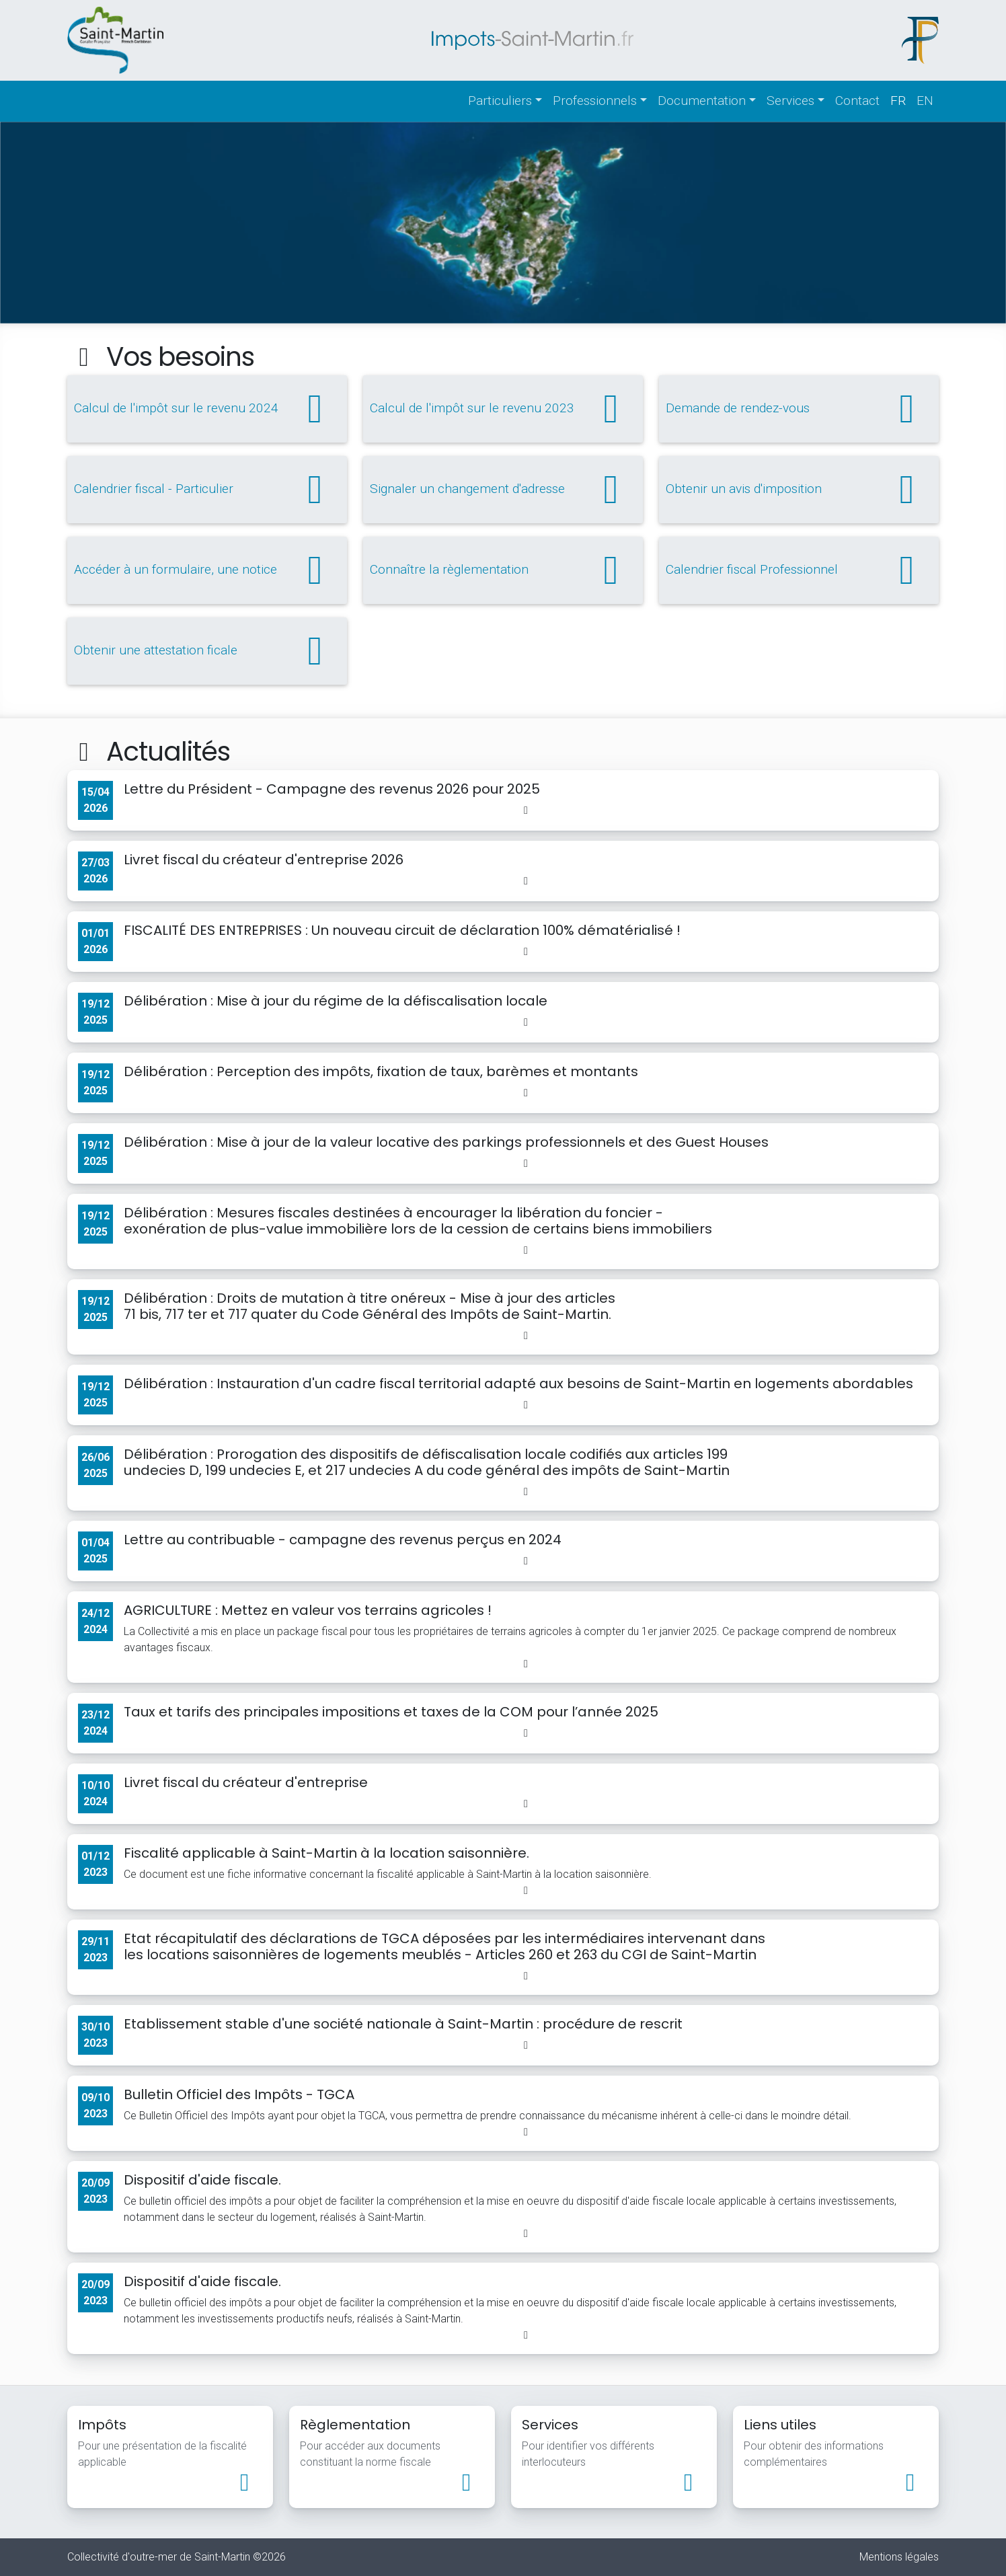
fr (898, 100)
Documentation (702, 100)
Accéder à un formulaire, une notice (207, 570)
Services (790, 100)
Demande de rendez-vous (799, 409)
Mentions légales (899, 2556)
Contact (857, 100)
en (925, 100)
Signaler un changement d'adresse (503, 489)
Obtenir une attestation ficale (207, 651)
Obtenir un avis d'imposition (799, 489)
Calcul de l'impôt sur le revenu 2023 (503, 409)
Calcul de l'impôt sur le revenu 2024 (207, 409)
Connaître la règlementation (503, 570)
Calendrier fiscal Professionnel (799, 570)
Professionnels (595, 100)
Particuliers (500, 100)
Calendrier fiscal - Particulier (207, 489)
